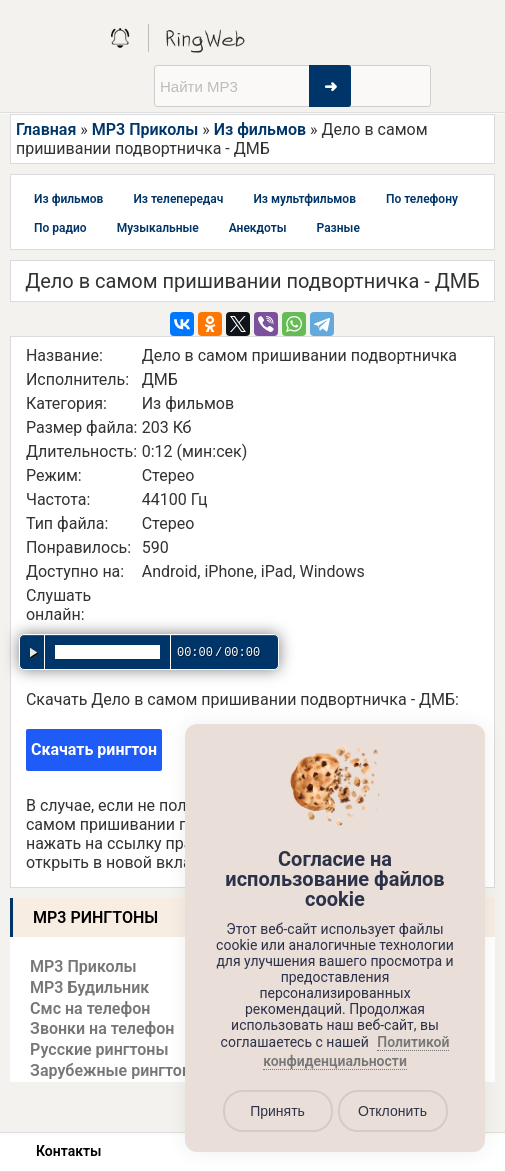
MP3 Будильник (89, 987)
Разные (338, 228)
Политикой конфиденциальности (356, 1052)
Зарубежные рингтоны (117, 1070)
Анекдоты (258, 228)
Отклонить (392, 1111)
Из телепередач (178, 199)
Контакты (68, 1151)
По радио (60, 228)
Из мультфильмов (304, 199)
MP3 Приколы (145, 129)
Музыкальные (158, 228)
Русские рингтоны (99, 1049)
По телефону (422, 199)
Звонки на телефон (102, 1028)
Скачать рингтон (94, 749)
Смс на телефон (90, 1008)
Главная (46, 129)
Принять (277, 1111)
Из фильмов (260, 129)
